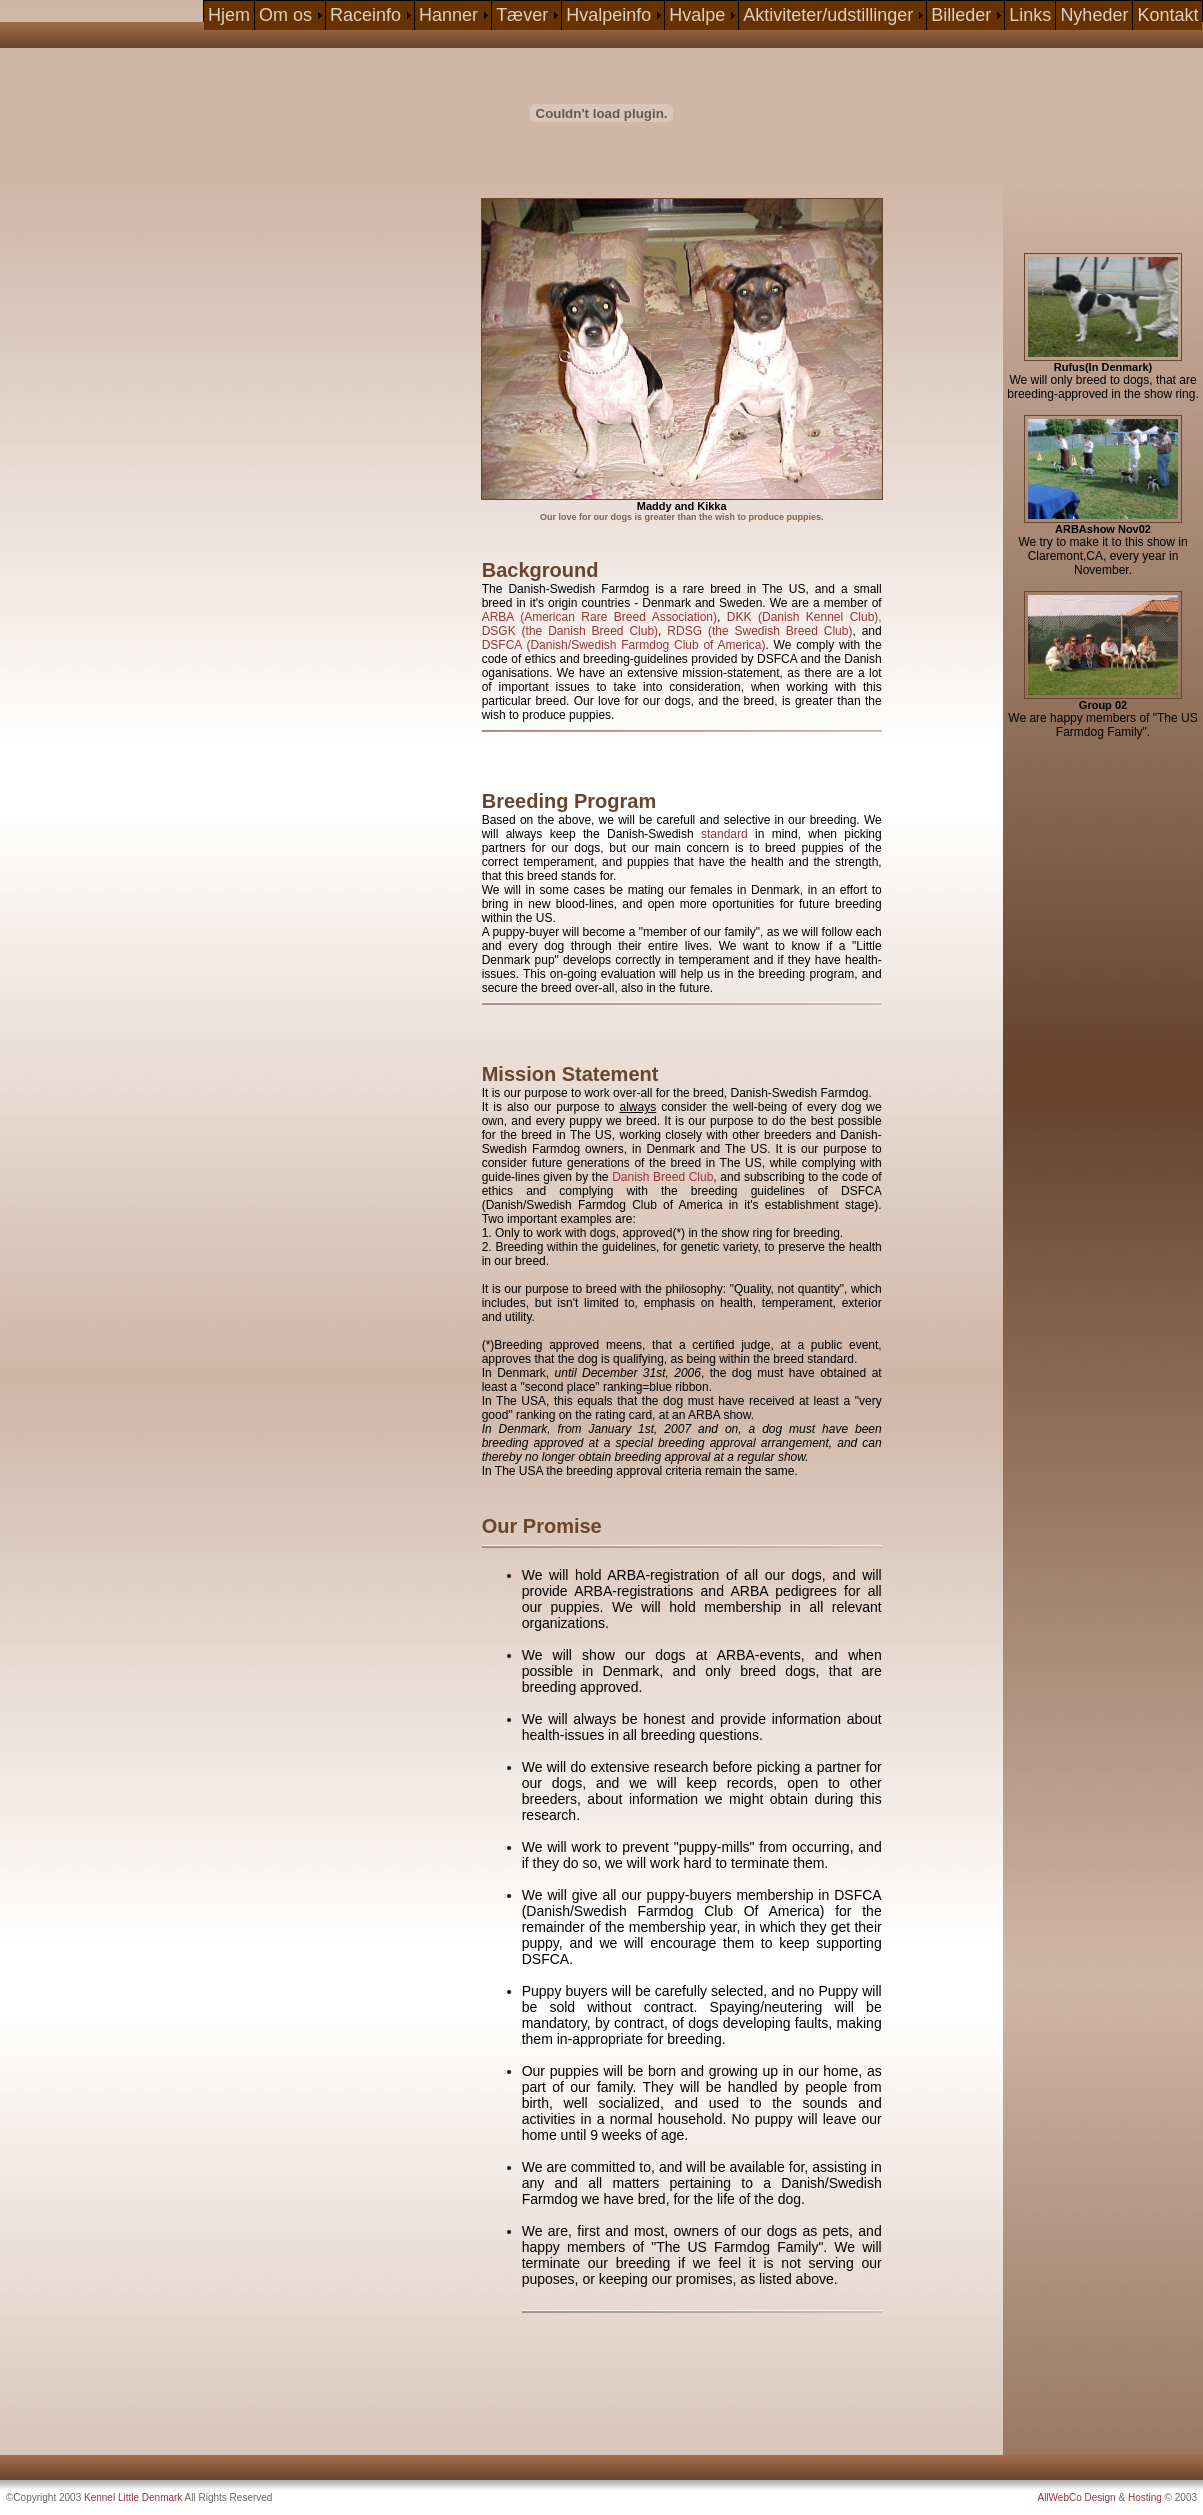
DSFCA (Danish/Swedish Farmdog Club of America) (624, 645)
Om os (285, 15)
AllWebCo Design (1077, 2497)
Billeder (961, 15)
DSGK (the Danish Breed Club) (570, 631)
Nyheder (1094, 15)
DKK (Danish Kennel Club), (804, 617)
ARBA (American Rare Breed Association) (599, 617)
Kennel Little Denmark (133, 2497)
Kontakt (1167, 15)
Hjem (229, 15)
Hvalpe (697, 15)
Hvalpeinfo (608, 15)
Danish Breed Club (662, 1177)
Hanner (448, 15)
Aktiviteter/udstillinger (828, 15)
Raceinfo (365, 15)
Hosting (1145, 2497)
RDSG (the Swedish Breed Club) (759, 631)
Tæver (522, 15)
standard (724, 834)
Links (1030, 15)
